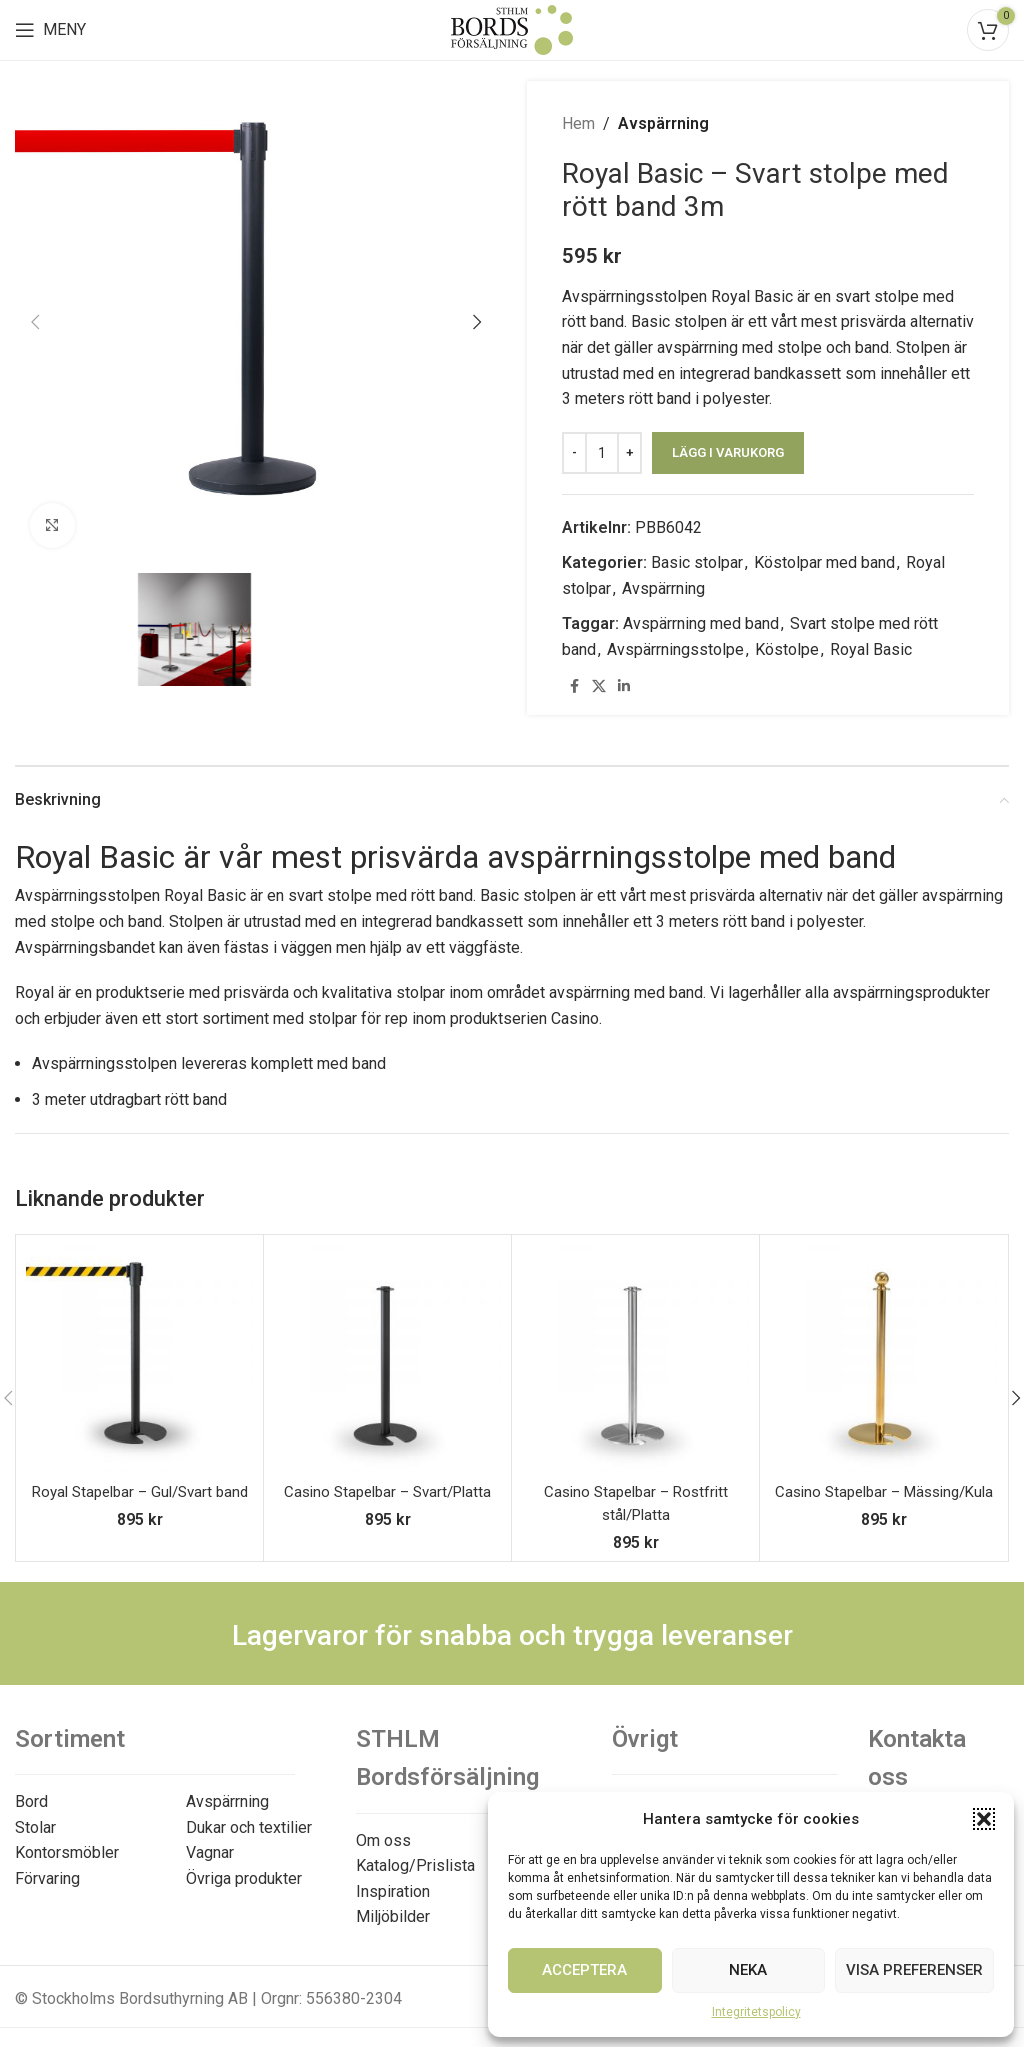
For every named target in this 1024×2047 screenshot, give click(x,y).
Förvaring (47, 1878)
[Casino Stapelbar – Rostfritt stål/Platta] (635, 1358)
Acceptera (584, 1970)
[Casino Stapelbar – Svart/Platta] (387, 1358)
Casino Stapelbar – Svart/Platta (387, 1491)
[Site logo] (512, 28)
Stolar (35, 1827)
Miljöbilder (393, 1916)
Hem (578, 123)
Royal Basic (871, 649)
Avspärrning (663, 123)
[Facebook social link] (574, 686)
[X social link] (599, 686)
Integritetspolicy (756, 2012)
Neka (748, 1970)
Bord (31, 1801)
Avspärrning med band (701, 623)
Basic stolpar (697, 562)
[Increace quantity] (629, 453)
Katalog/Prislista (415, 1865)
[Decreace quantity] (574, 453)
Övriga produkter (244, 1878)
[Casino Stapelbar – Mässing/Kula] (883, 1358)
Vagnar (210, 1852)
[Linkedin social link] (624, 686)
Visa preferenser (914, 1970)
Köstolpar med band (824, 562)
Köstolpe (787, 649)
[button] (984, 1819)
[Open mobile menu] (50, 30)
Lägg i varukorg (728, 452)
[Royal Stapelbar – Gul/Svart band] (139, 1358)
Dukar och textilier (249, 1827)
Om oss (383, 1840)
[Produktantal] (602, 453)
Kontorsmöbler (67, 1852)
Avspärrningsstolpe (675, 649)
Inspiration (393, 1891)
